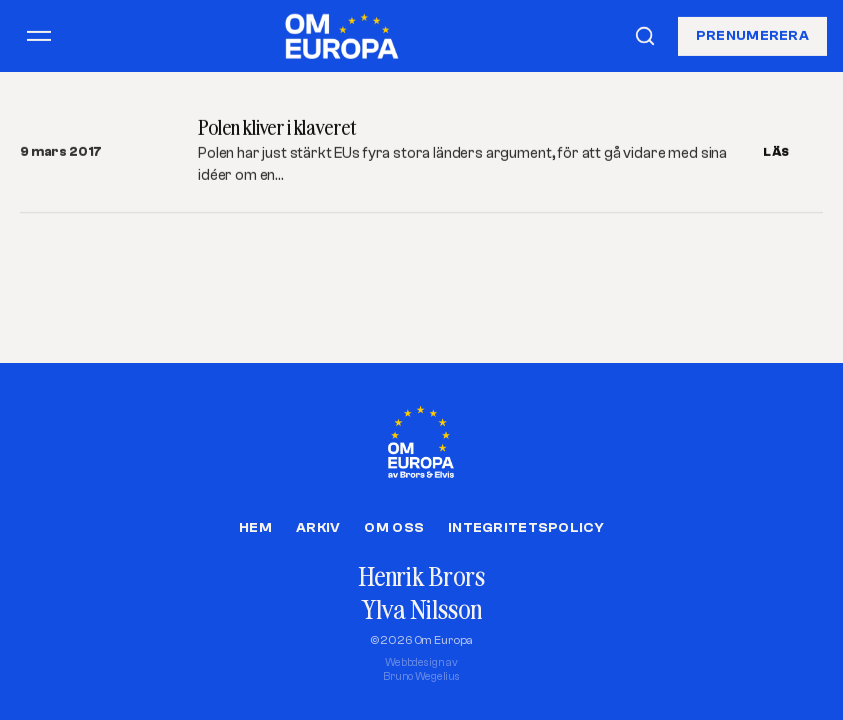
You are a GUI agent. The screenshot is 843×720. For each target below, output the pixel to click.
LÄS (776, 152)
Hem (255, 528)
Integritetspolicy (526, 528)
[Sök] (645, 36)
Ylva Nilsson (421, 609)
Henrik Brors (421, 576)
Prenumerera (752, 35)
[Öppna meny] (39, 36)
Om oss (394, 528)
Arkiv (318, 528)
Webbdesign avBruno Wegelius (421, 669)
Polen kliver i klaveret (277, 127)
